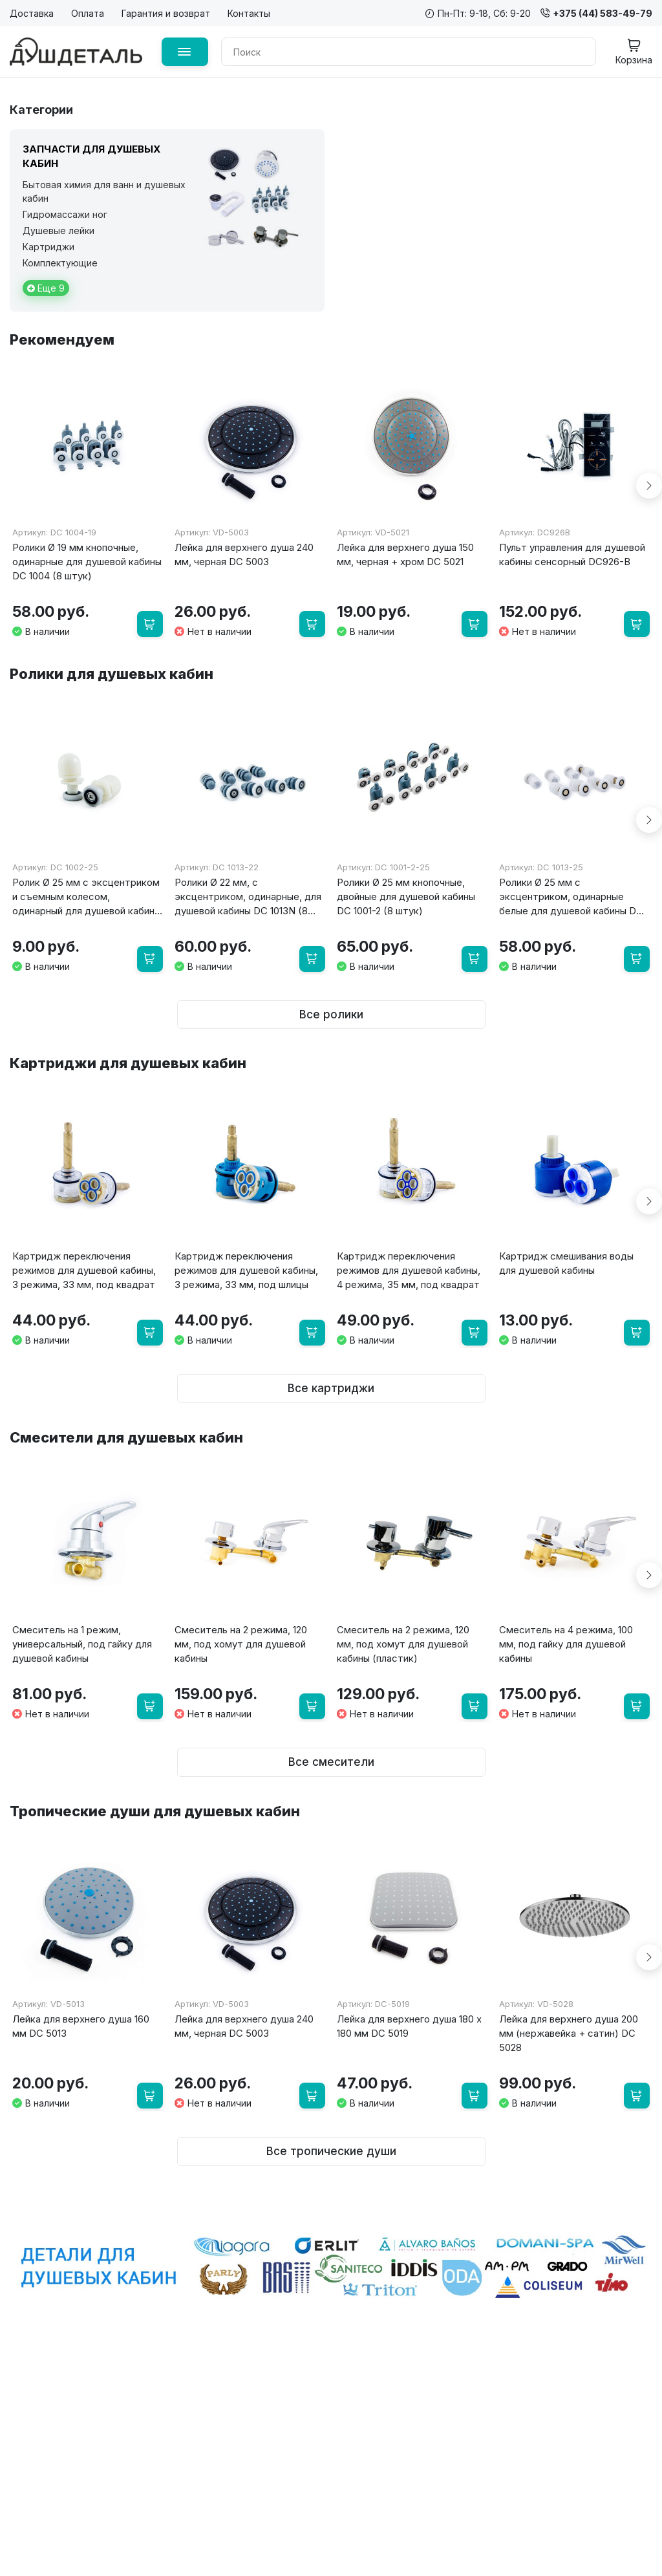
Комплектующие (60, 262)
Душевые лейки (58, 230)
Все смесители (331, 1739)
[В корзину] (148, 621)
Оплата (87, 13)
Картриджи (48, 246)
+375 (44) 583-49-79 (596, 13)
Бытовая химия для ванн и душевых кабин (104, 191)
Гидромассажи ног (65, 214)
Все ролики (331, 1003)
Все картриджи (331, 1371)
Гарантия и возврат (166, 13)
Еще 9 (46, 288)
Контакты (249, 13)
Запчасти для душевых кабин (91, 156)
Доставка (32, 13)
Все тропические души (331, 2124)
